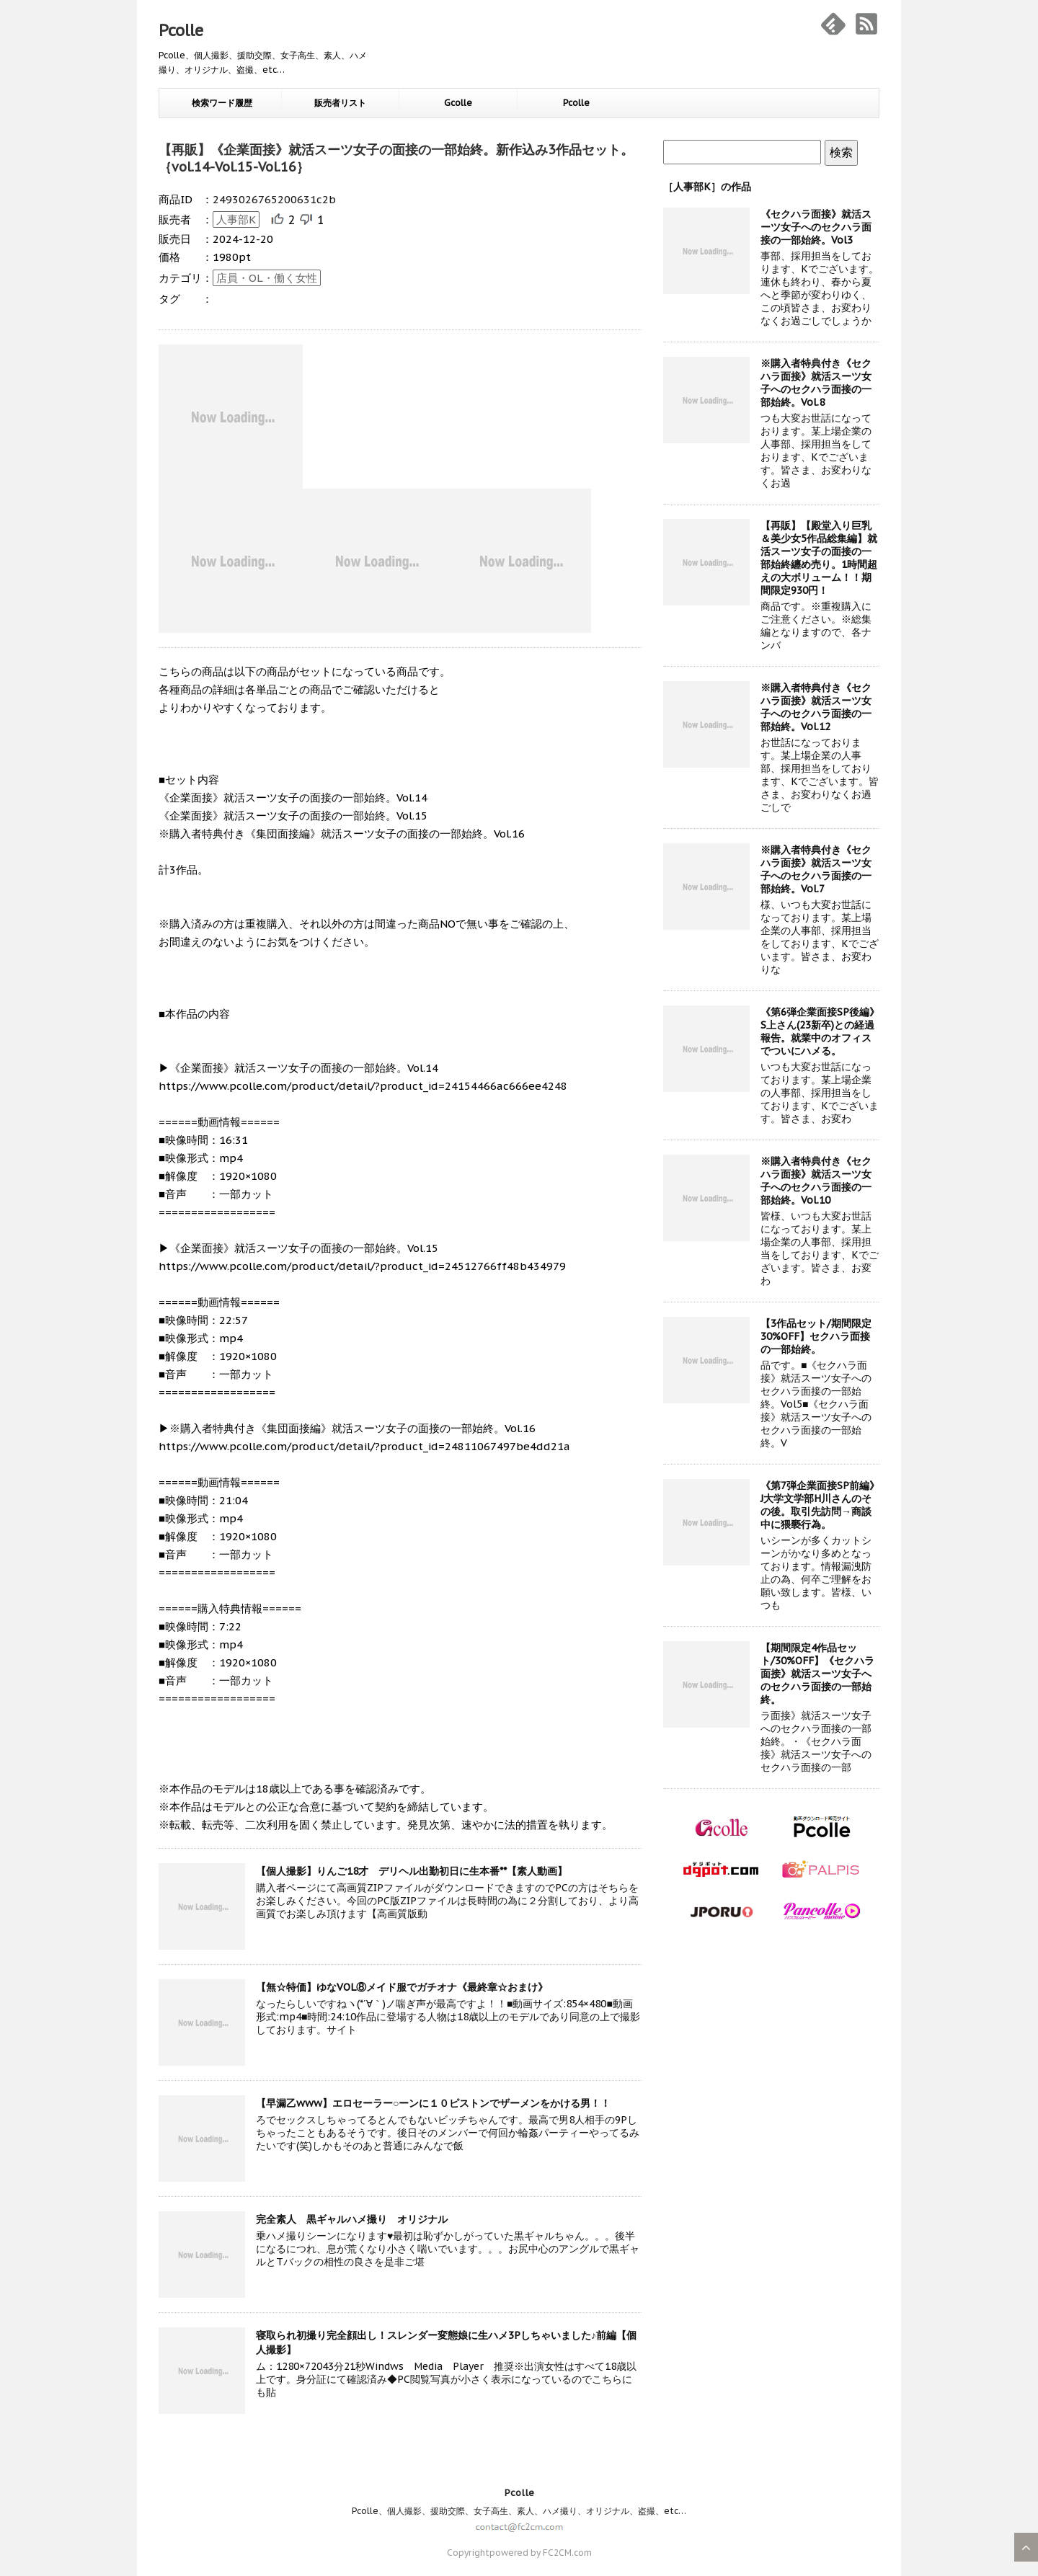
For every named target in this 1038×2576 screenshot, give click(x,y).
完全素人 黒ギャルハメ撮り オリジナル (352, 2219)
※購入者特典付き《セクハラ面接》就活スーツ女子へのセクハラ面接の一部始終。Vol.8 (815, 383)
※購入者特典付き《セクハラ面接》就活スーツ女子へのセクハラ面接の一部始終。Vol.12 (815, 707)
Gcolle (458, 102)
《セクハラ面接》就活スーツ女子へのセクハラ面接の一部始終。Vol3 (815, 227)
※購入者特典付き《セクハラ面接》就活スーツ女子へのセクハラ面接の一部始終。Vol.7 (815, 869)
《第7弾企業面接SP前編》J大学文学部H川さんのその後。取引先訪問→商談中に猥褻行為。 (819, 1505)
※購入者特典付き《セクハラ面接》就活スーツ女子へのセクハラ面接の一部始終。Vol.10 (815, 1181)
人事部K (236, 219)
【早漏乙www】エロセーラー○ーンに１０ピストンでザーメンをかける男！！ (433, 2103)
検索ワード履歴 (222, 102)
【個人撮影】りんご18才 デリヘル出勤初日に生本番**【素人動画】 (411, 1871)
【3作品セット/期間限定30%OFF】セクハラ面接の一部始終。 (815, 1336)
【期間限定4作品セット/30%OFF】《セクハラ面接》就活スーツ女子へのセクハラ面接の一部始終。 (817, 1673)
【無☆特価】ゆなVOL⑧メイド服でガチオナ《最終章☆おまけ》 (402, 1987)
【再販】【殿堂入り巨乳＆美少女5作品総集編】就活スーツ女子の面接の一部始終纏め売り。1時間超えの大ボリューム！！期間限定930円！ (818, 558)
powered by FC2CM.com (540, 2552)
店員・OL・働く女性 (266, 278)
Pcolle (181, 30)
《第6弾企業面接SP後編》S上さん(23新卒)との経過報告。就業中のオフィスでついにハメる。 (819, 1031)
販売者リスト (340, 102)
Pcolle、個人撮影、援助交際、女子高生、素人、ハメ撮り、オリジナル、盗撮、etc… (519, 2510)
